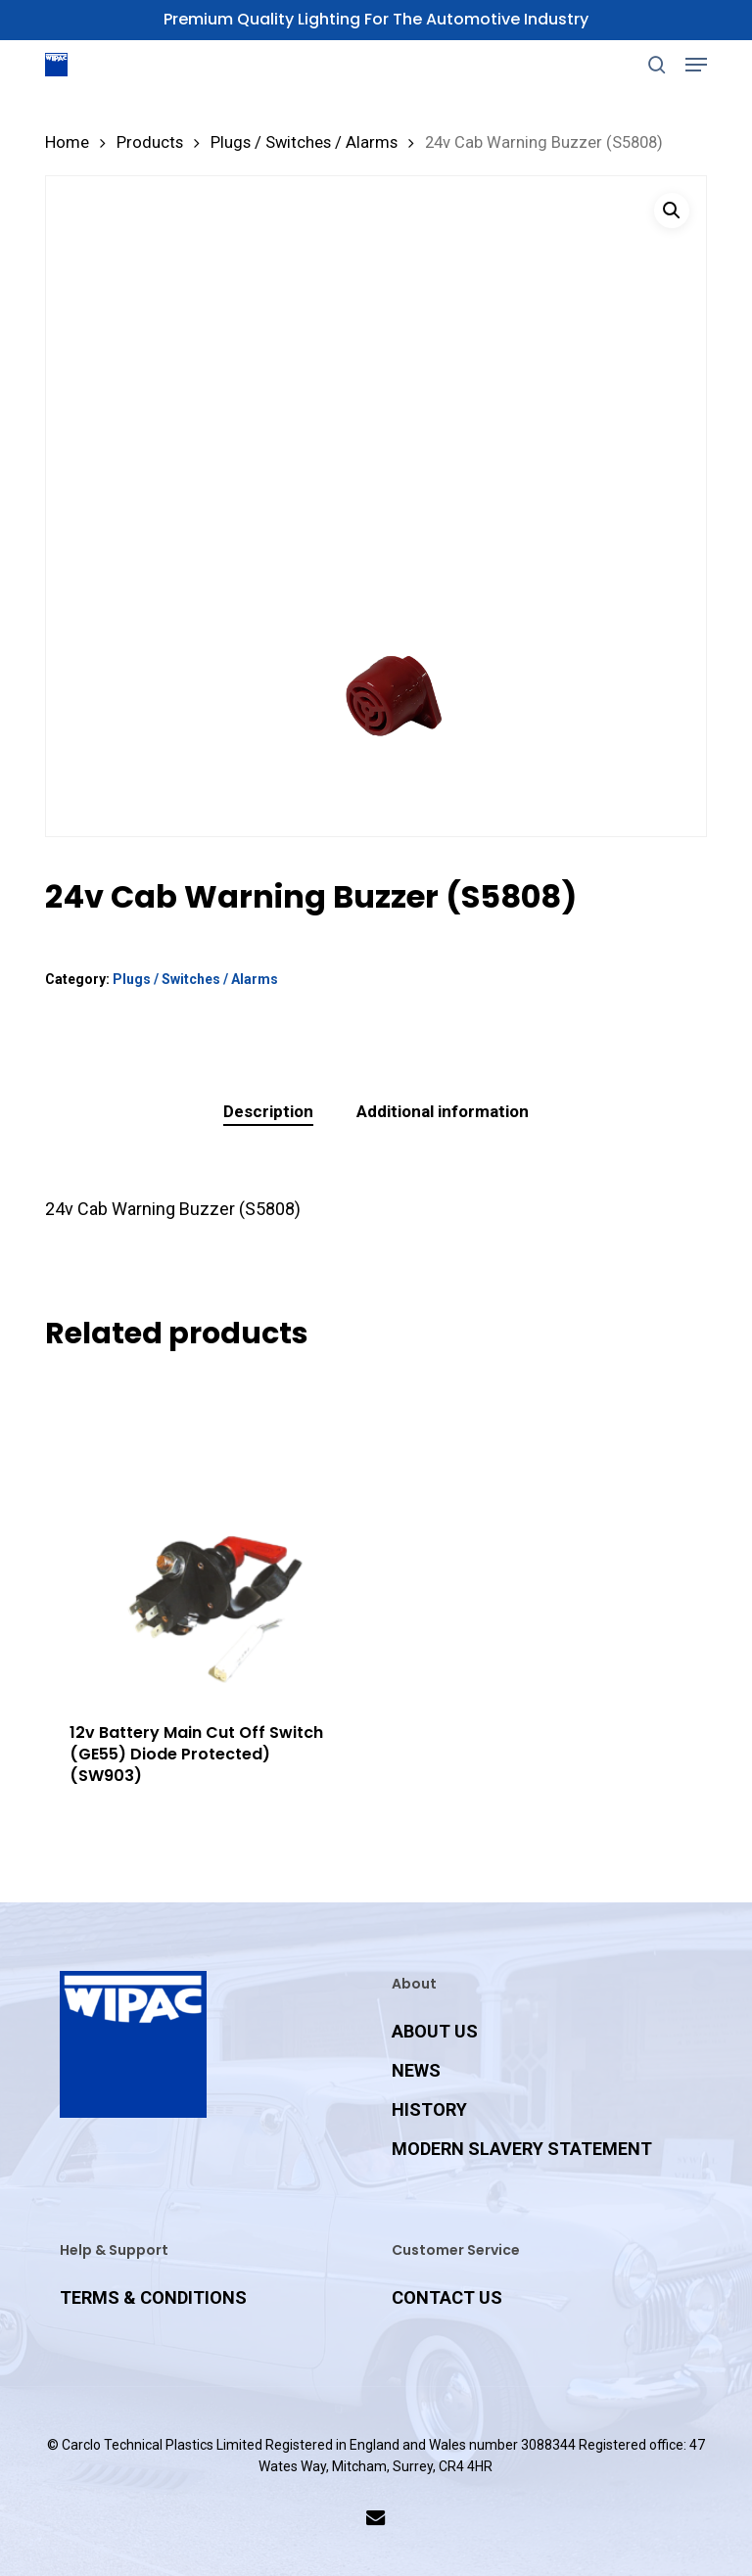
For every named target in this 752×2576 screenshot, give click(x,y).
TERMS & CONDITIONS (153, 2297)
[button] (696, 64)
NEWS (416, 2070)
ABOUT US (435, 2031)
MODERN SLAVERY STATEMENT (522, 2148)
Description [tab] (268, 1111)
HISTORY (429, 2109)
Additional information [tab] (442, 1111)
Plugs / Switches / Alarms (304, 142)
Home (67, 142)
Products (150, 142)
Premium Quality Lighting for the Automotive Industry (376, 19)
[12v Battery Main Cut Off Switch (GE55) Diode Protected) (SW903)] (207, 1535)
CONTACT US (447, 2297)
